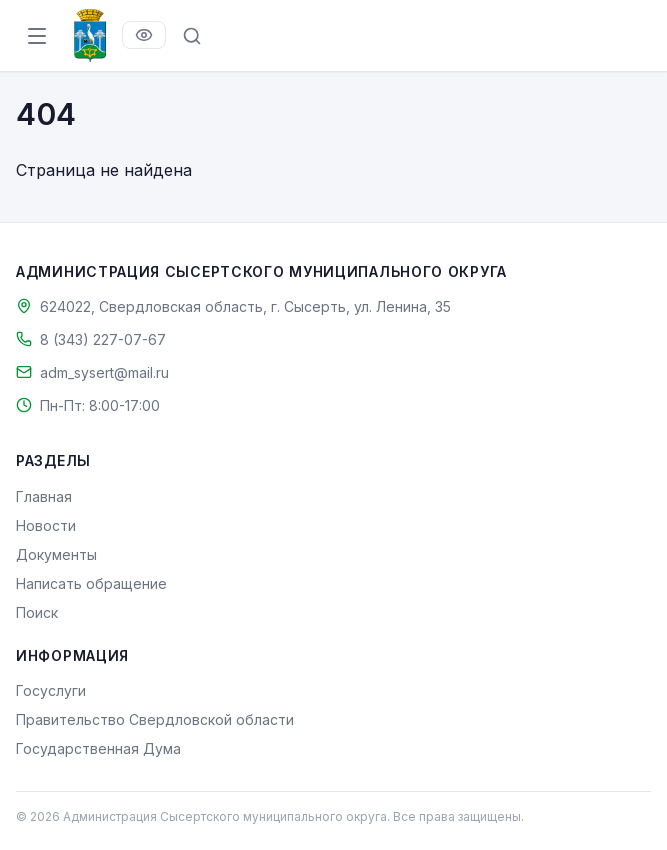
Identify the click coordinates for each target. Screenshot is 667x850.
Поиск (37, 612)
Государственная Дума (98, 748)
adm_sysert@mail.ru (104, 372)
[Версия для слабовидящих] (144, 35)
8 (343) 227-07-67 (103, 339)
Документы (56, 554)
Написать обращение (91, 583)
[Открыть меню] (37, 36)
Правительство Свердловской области (155, 719)
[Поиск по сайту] (192, 36)
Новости (46, 525)
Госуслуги (51, 690)
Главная (44, 496)
